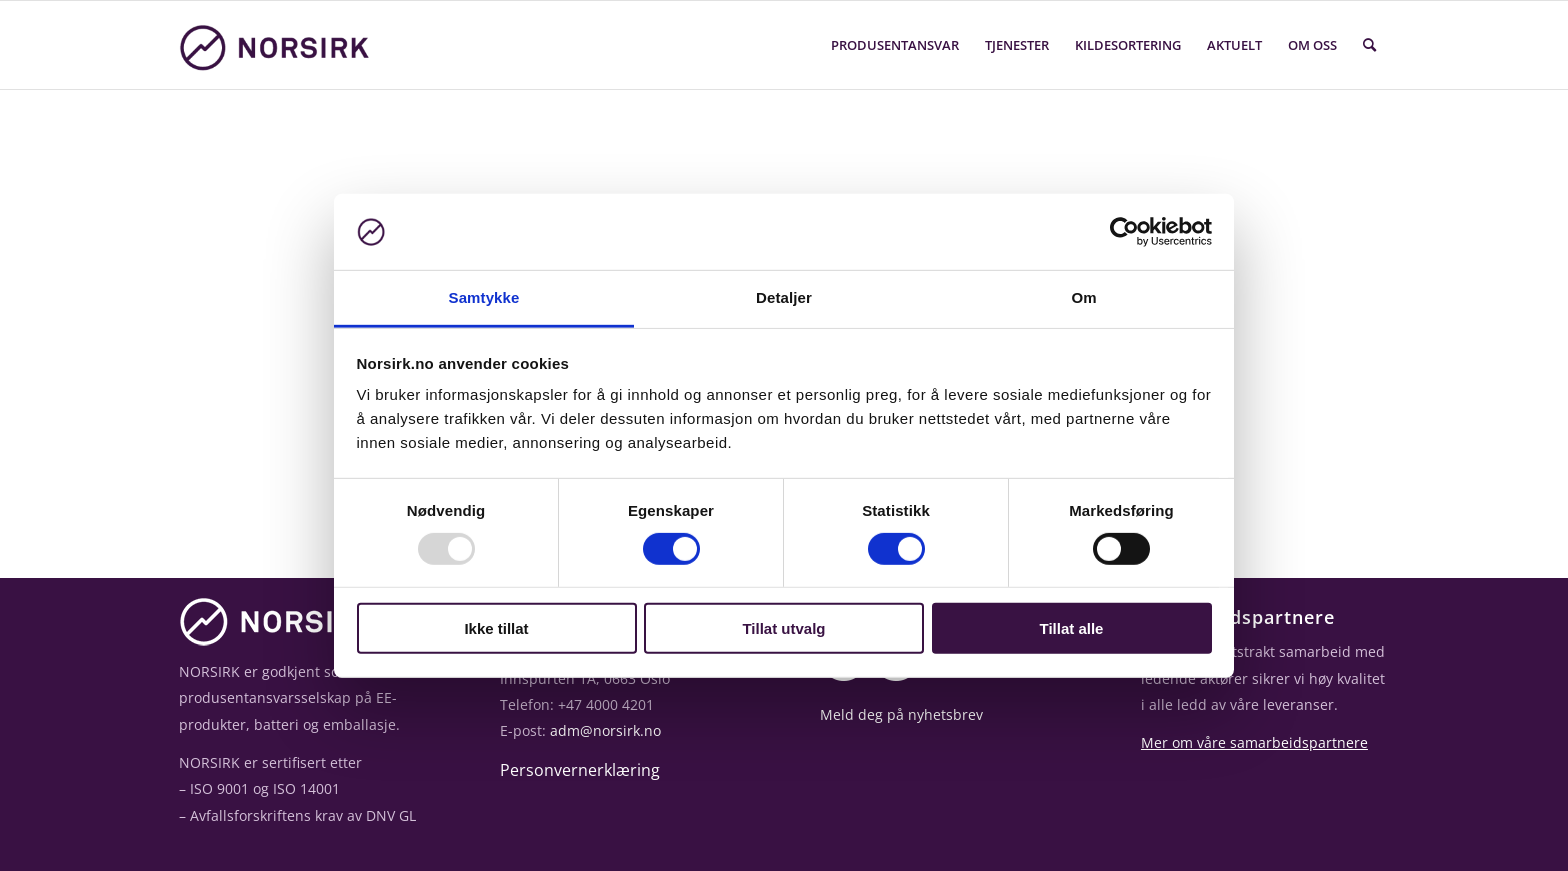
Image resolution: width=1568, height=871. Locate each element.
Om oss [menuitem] (1312, 45)
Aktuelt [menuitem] (1234, 45)
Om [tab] (1083, 297)
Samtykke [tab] (484, 297)
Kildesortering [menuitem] (1128, 45)
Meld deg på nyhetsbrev (901, 714)
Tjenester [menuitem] (1017, 45)
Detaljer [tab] (784, 297)
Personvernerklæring (580, 770)
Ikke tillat (496, 628)
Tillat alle (1072, 628)
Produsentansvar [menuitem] (895, 45)
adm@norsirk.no (605, 730)
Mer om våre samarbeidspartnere (1254, 742)
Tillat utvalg (783, 628)
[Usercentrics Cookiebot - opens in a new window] (1124, 232)
